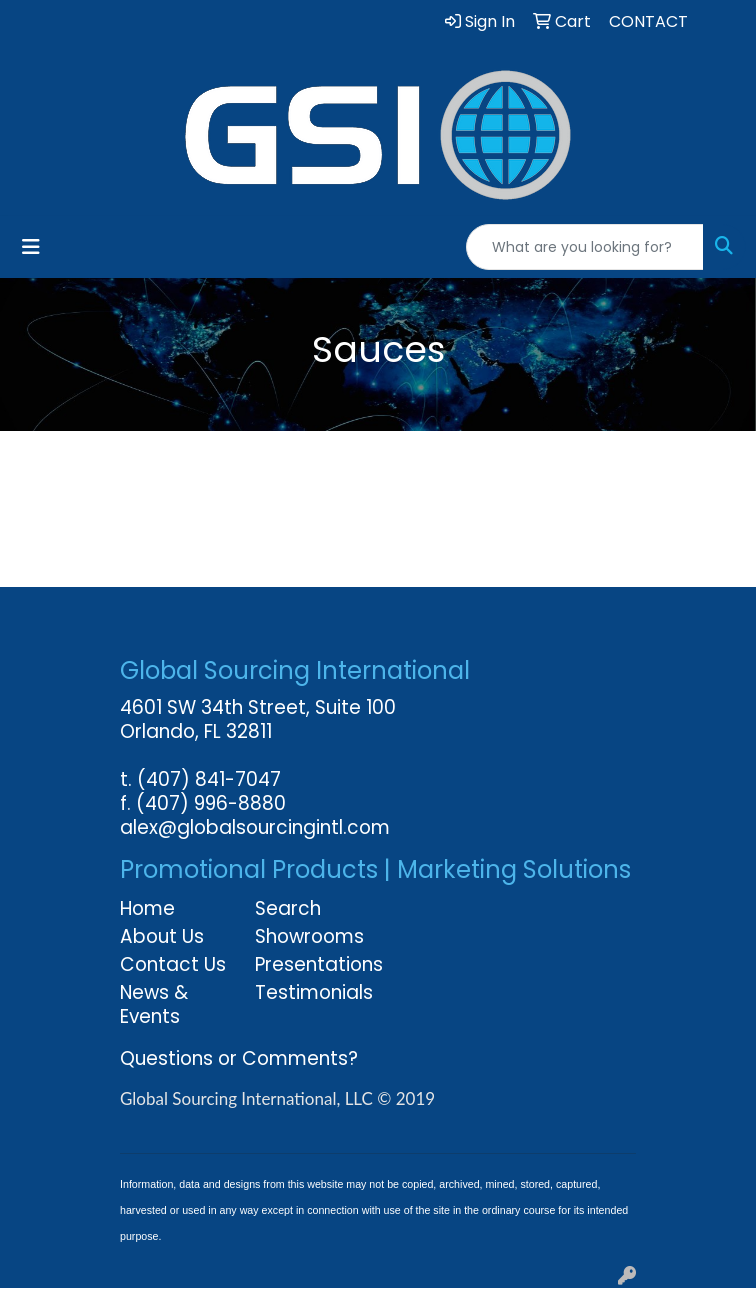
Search (288, 908)
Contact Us (173, 964)
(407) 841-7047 (209, 779)
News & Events (154, 1004)
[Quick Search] (585, 247)
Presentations (310, 964)
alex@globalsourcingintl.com (255, 827)
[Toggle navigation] (31, 247)
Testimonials (310, 992)
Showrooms (309, 936)
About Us (162, 936)
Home (147, 908)
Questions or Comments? (239, 1058)
